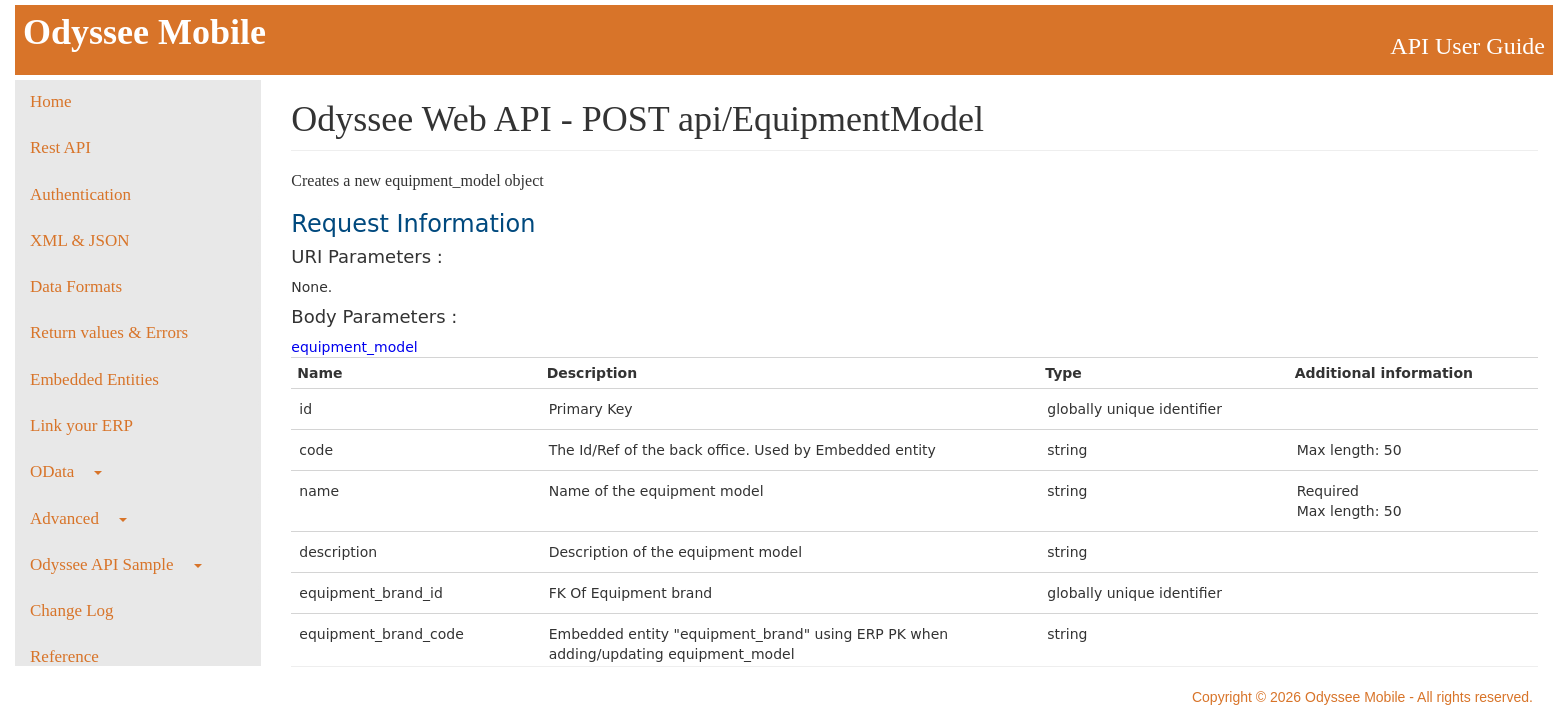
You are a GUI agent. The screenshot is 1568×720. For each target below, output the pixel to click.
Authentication (80, 194)
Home (51, 101)
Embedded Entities (94, 379)
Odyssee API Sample (116, 564)
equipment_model (354, 347)
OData (66, 471)
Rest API (60, 147)
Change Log (72, 610)
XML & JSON (80, 240)
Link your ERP (81, 425)
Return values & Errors (109, 332)
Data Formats (76, 286)
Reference (64, 656)
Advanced (78, 518)
